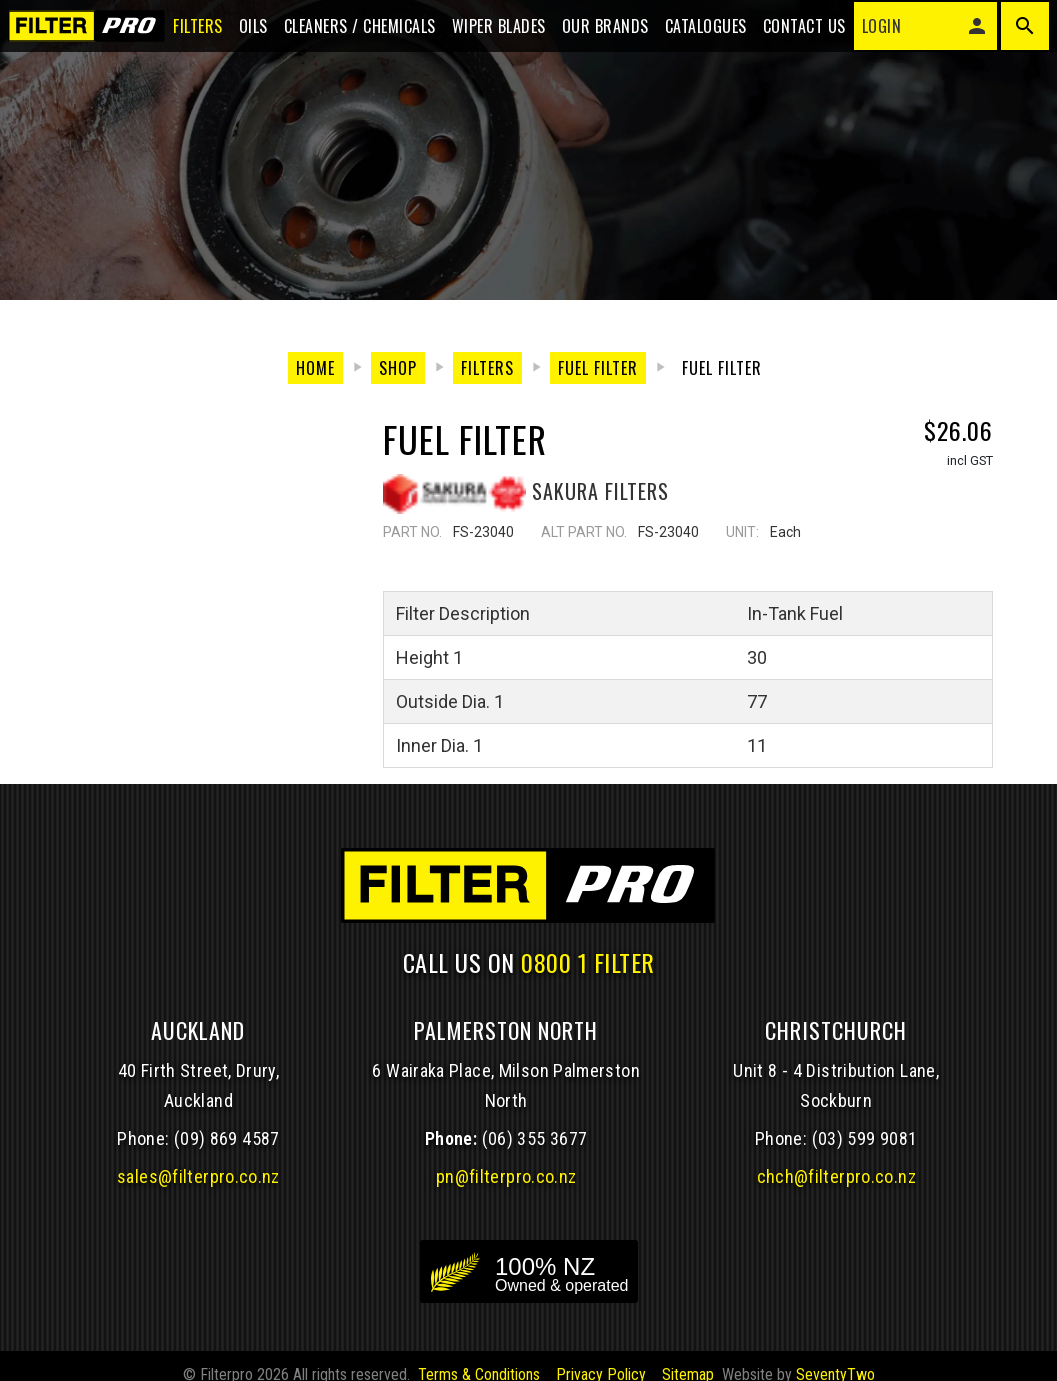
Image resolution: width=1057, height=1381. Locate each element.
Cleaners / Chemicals (348, 32)
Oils (241, 32)
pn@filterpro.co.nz (506, 1197)
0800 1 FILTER (588, 982)
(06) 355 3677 (535, 1159)
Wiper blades (487, 32)
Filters (186, 32)
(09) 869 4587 (227, 1159)
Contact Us (792, 32)
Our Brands (593, 32)
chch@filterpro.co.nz (836, 1197)
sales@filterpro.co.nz (198, 1197)
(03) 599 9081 (865, 1159)
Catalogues (694, 32)
